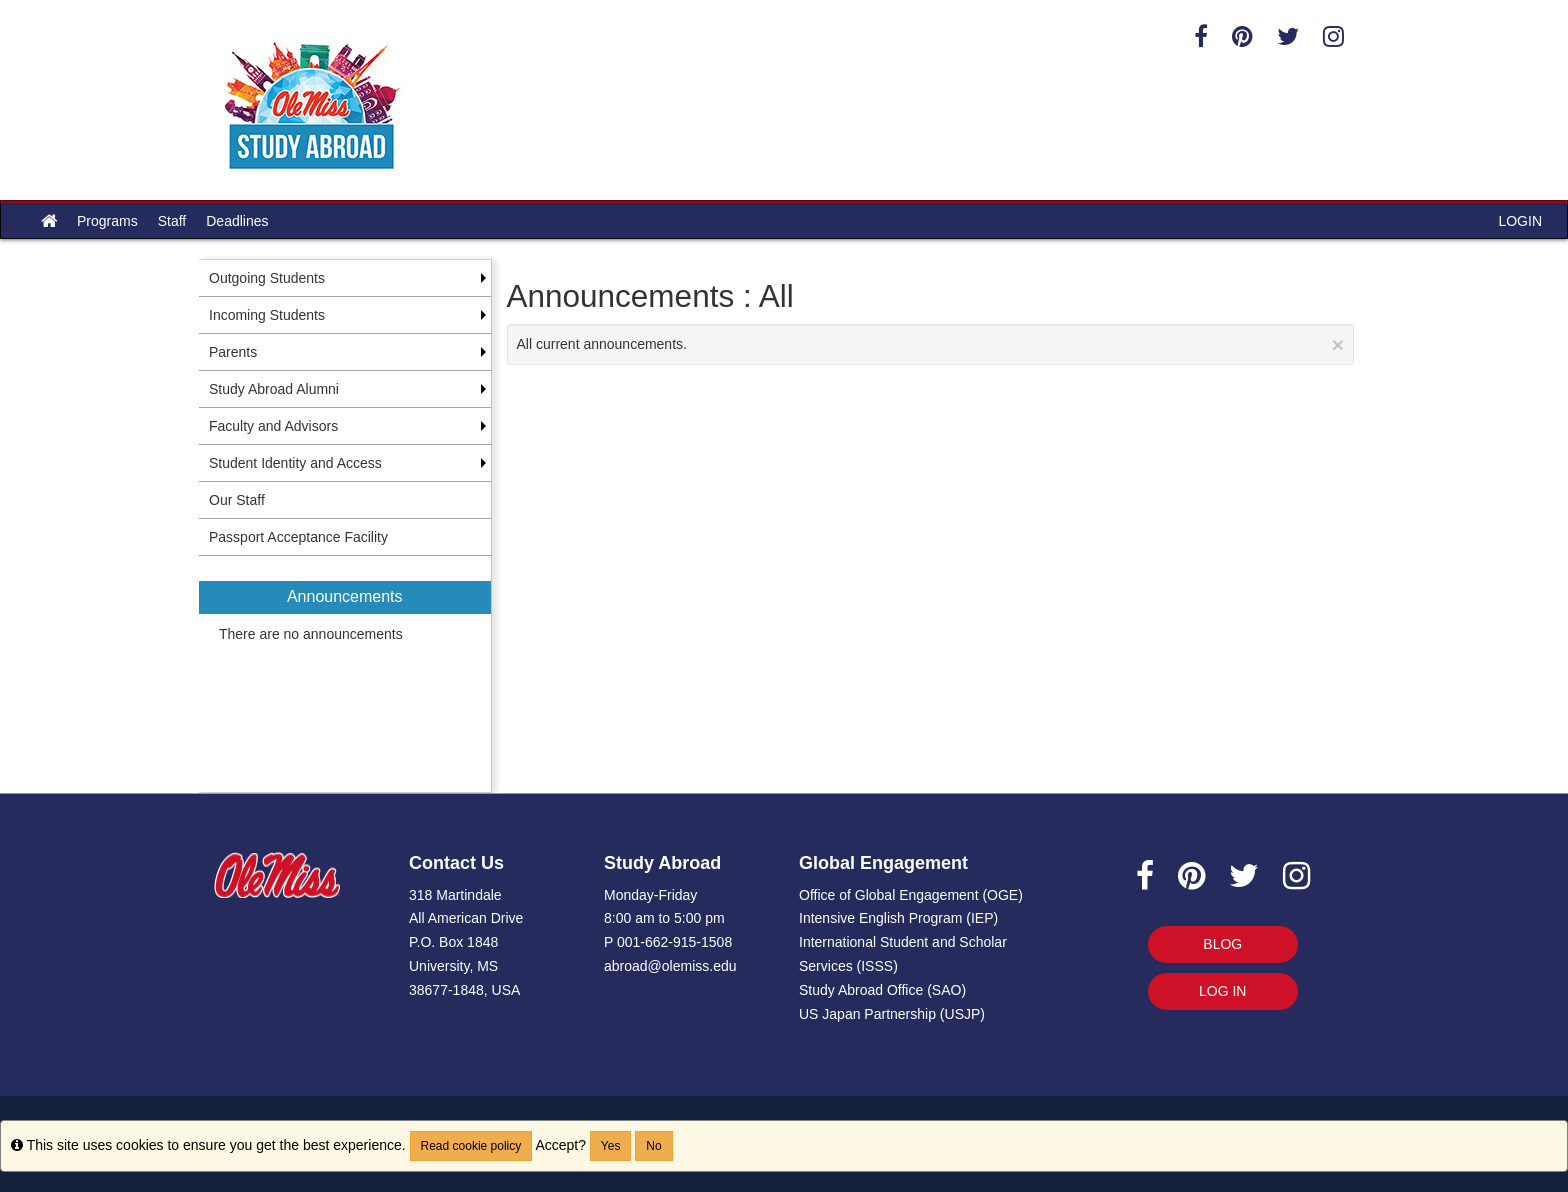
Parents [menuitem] (233, 352)
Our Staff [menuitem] (237, 500)
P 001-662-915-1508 (668, 942)
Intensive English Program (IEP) (898, 918)
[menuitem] (345, 674)
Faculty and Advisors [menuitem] (273, 426)
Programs (107, 221)
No (653, 1146)
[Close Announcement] (1338, 344)
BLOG (1222, 944)
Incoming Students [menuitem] (267, 315)
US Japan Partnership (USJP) (892, 1014)
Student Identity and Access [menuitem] (295, 463)
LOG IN (1222, 991)
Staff (172, 221)
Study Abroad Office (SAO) (882, 990)
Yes (611, 1146)
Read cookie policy (471, 1146)
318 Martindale (455, 895)
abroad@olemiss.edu (670, 966)
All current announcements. (931, 344)
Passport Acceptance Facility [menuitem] (298, 537)
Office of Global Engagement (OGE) (911, 895)
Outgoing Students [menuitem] (267, 278)
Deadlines (237, 221)
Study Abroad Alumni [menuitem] (274, 389)
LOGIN (1520, 221)
